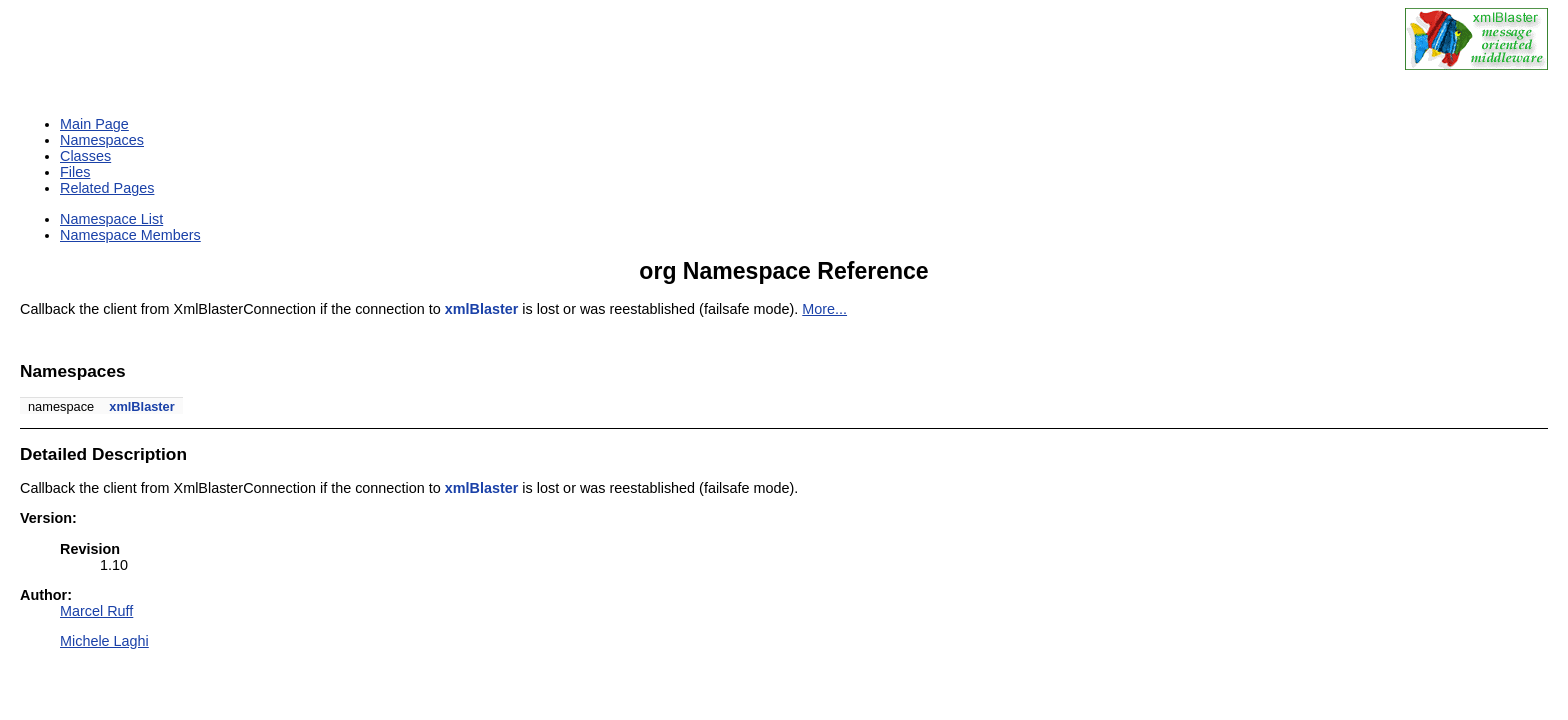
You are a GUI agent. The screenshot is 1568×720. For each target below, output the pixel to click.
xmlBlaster (482, 309)
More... (824, 309)
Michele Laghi (104, 641)
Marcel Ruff (96, 611)
